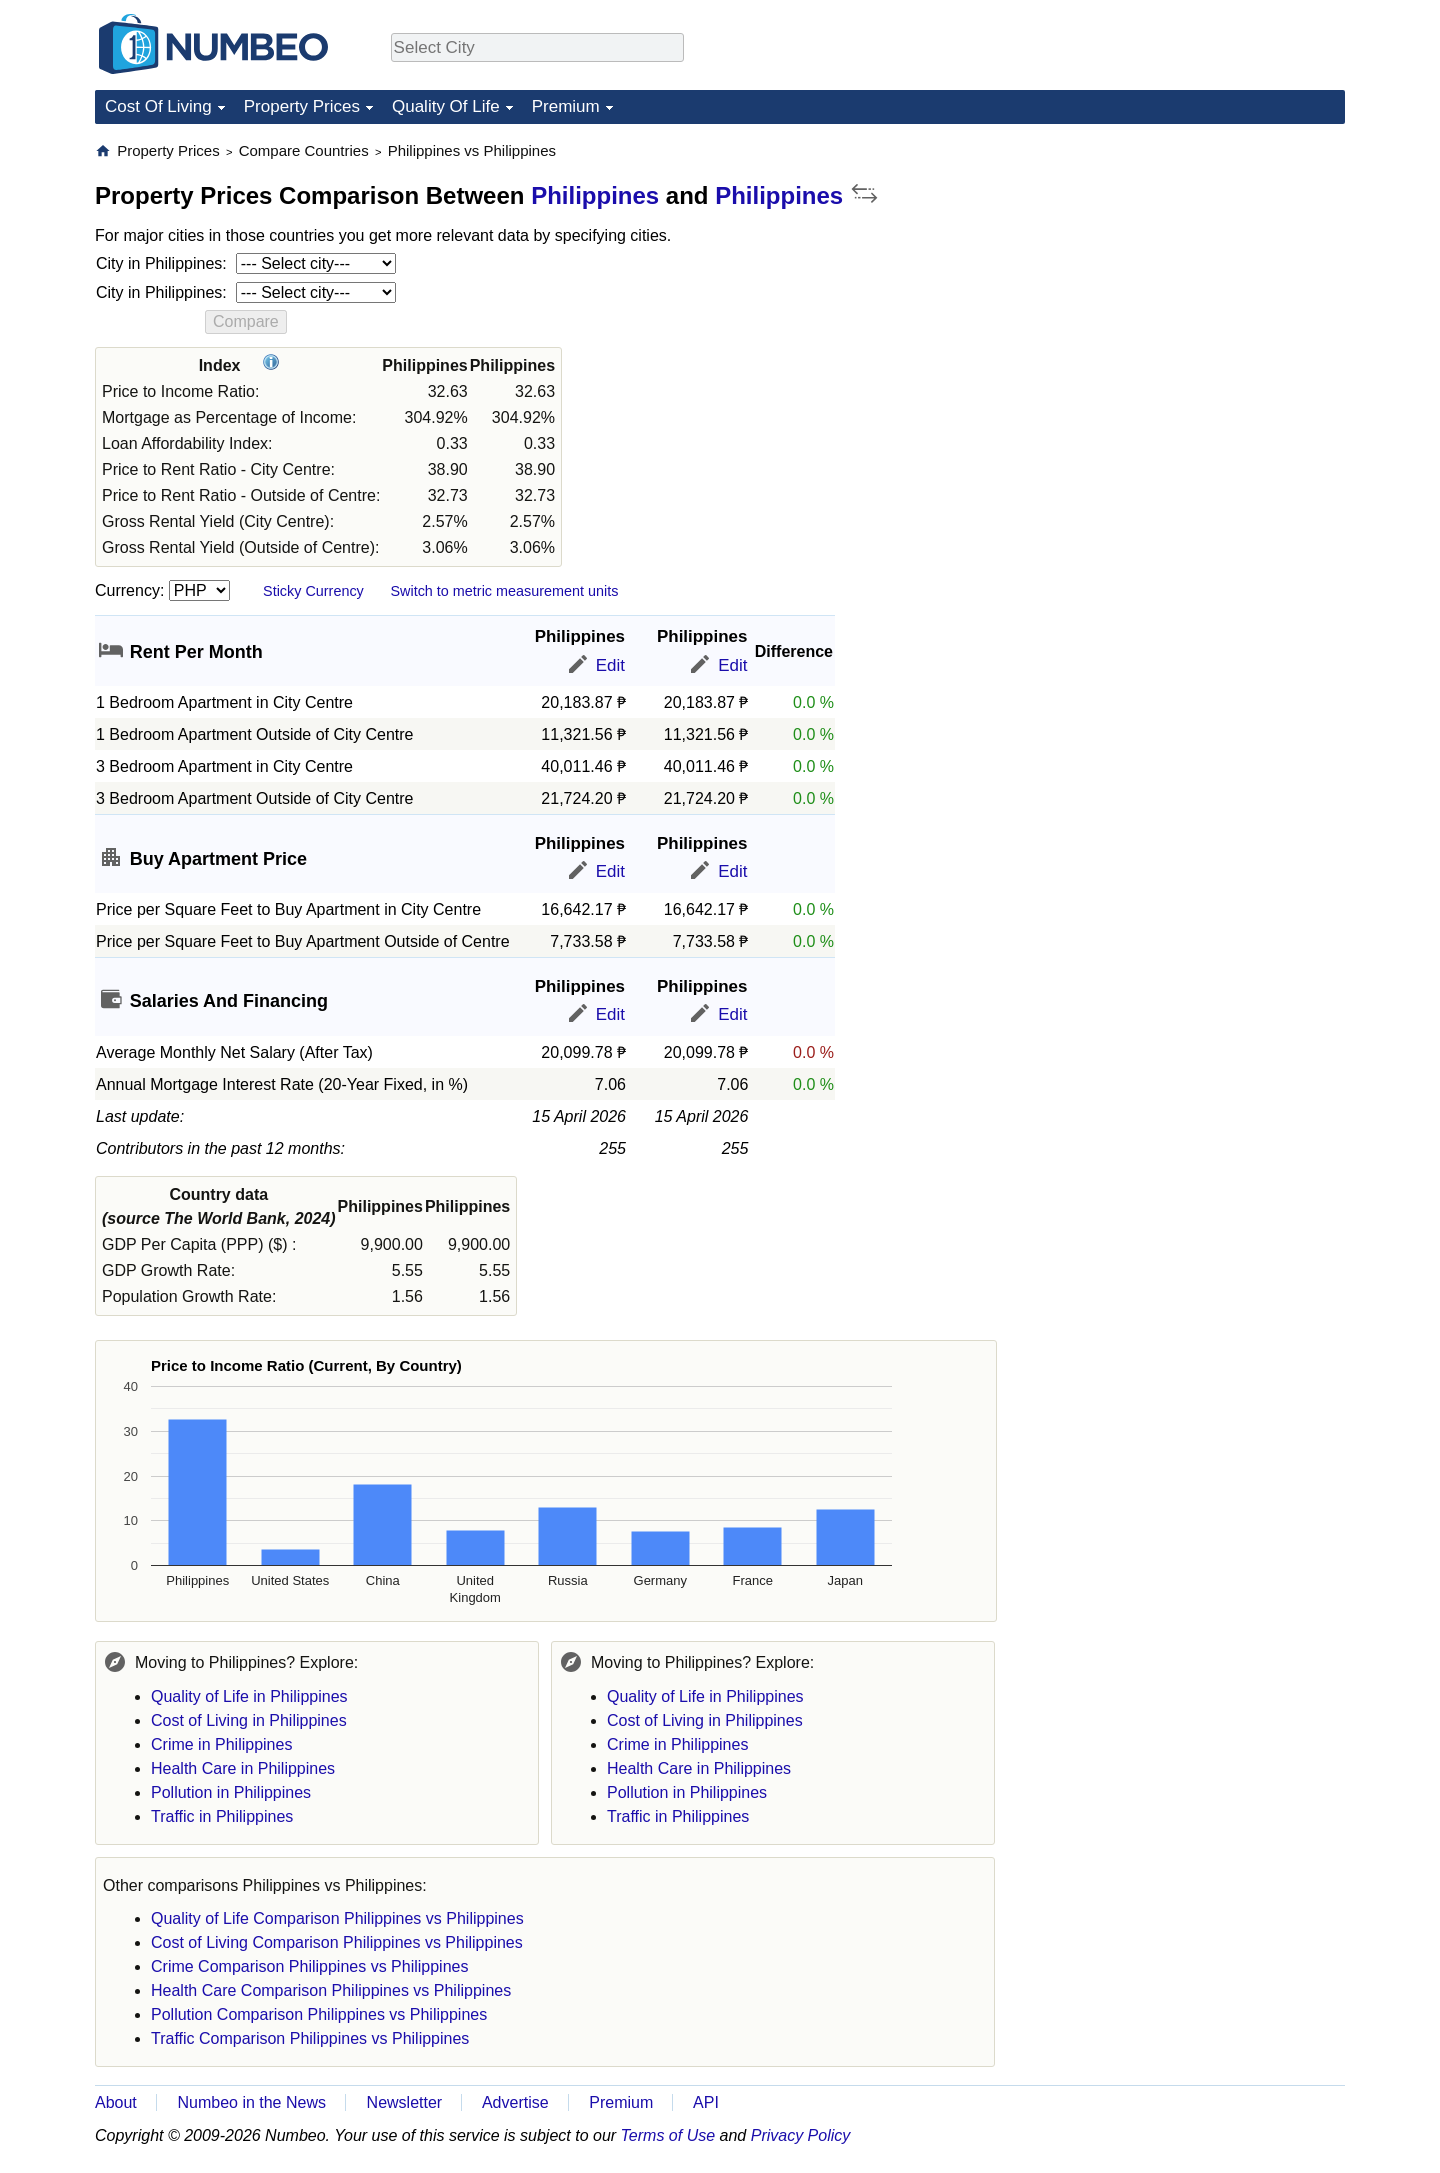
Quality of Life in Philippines (249, 1696)
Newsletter (405, 2102)
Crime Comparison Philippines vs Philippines (309, 1966)
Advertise (515, 2102)
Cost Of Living (158, 106)
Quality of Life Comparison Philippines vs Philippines (337, 1918)
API (706, 2102)
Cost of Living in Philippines (249, 1720)
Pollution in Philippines (231, 1792)
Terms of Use (668, 2135)
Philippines (595, 195)
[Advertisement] (1195, 266)
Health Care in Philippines (243, 1768)
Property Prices (302, 106)
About (116, 2102)
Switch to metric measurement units (504, 591)
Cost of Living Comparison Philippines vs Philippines (337, 1942)
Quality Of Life (446, 106)
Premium (566, 106)
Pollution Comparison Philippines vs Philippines (319, 2014)
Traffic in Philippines (222, 1816)
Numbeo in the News (251, 2102)
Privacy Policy (801, 2135)
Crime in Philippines (221, 1744)
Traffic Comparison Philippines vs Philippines (310, 2038)
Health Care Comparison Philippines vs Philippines (331, 1990)
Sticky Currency (313, 591)
